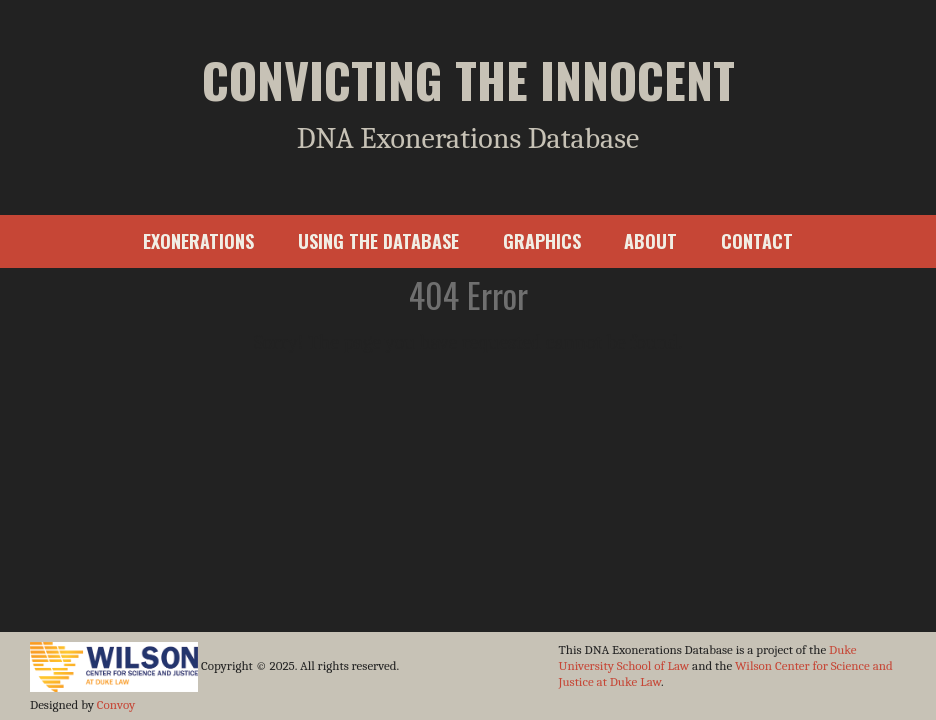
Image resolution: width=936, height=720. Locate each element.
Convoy (116, 704)
